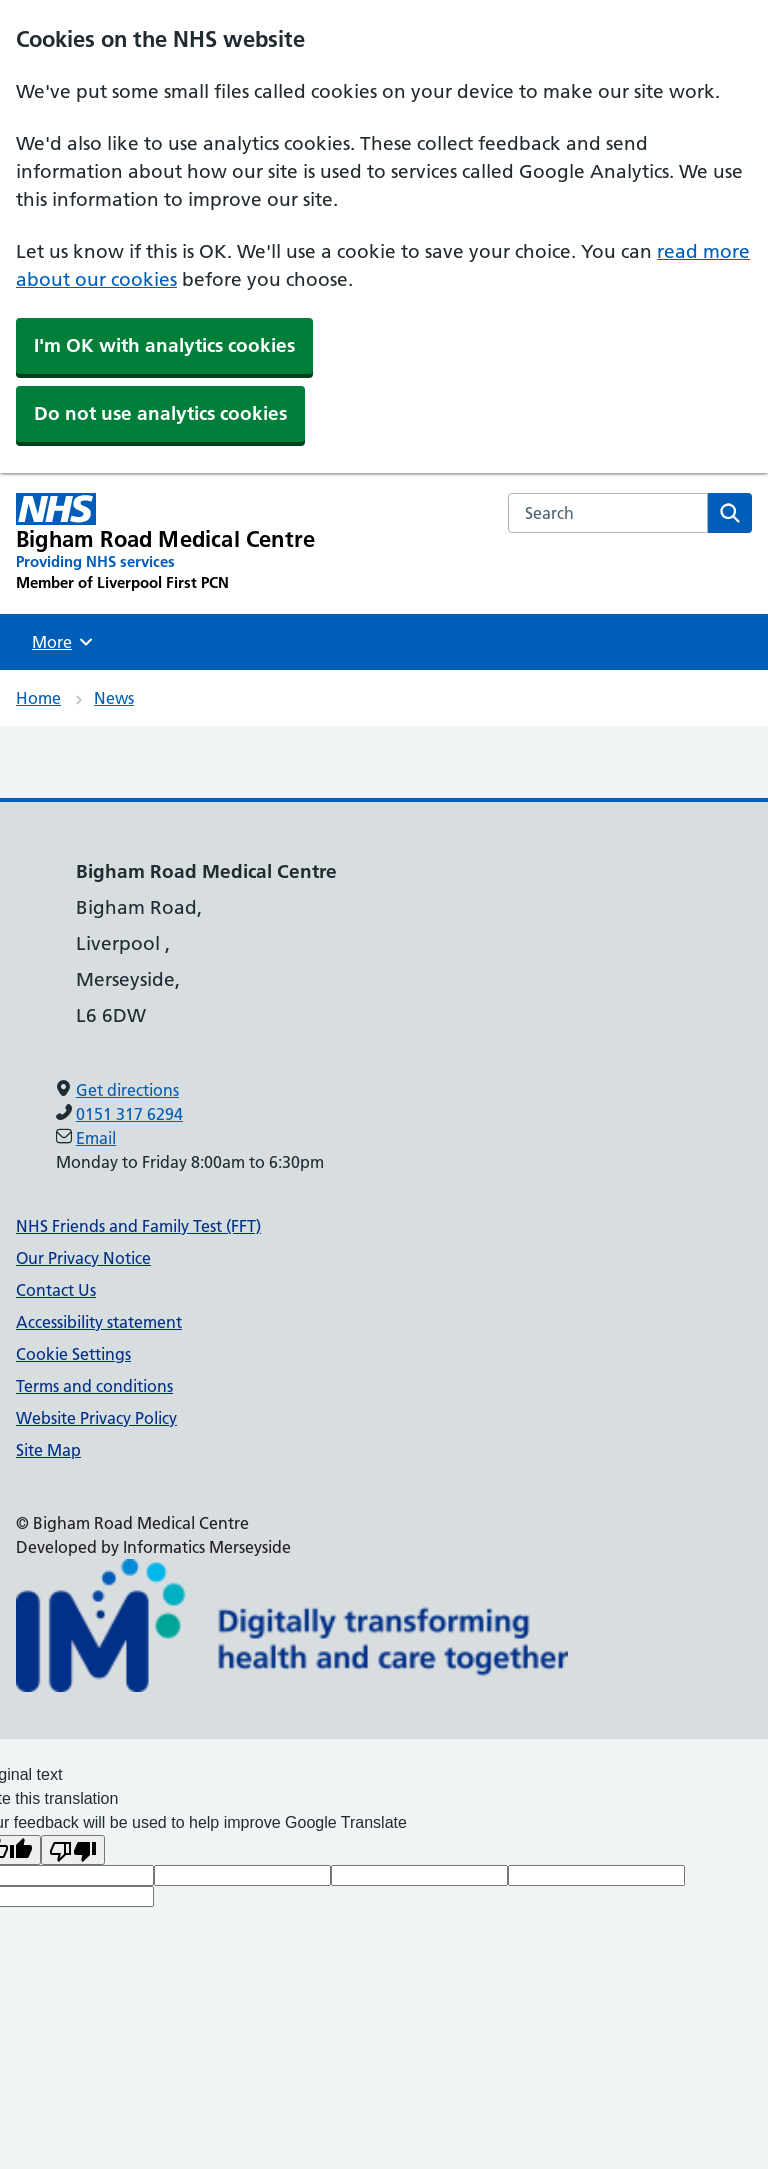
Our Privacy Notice (83, 1258)
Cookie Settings (73, 1354)
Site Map (48, 1450)
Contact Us (56, 1290)
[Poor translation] (73, 1850)
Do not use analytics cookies (160, 413)
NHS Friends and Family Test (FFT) (138, 1226)
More (65, 642)
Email (96, 1138)
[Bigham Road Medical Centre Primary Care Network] (165, 543)
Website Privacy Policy (96, 1418)
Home (38, 698)
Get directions (127, 1090)
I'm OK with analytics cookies (164, 345)
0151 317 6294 (129, 1114)
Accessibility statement (99, 1322)
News (114, 698)
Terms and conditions (94, 1386)
